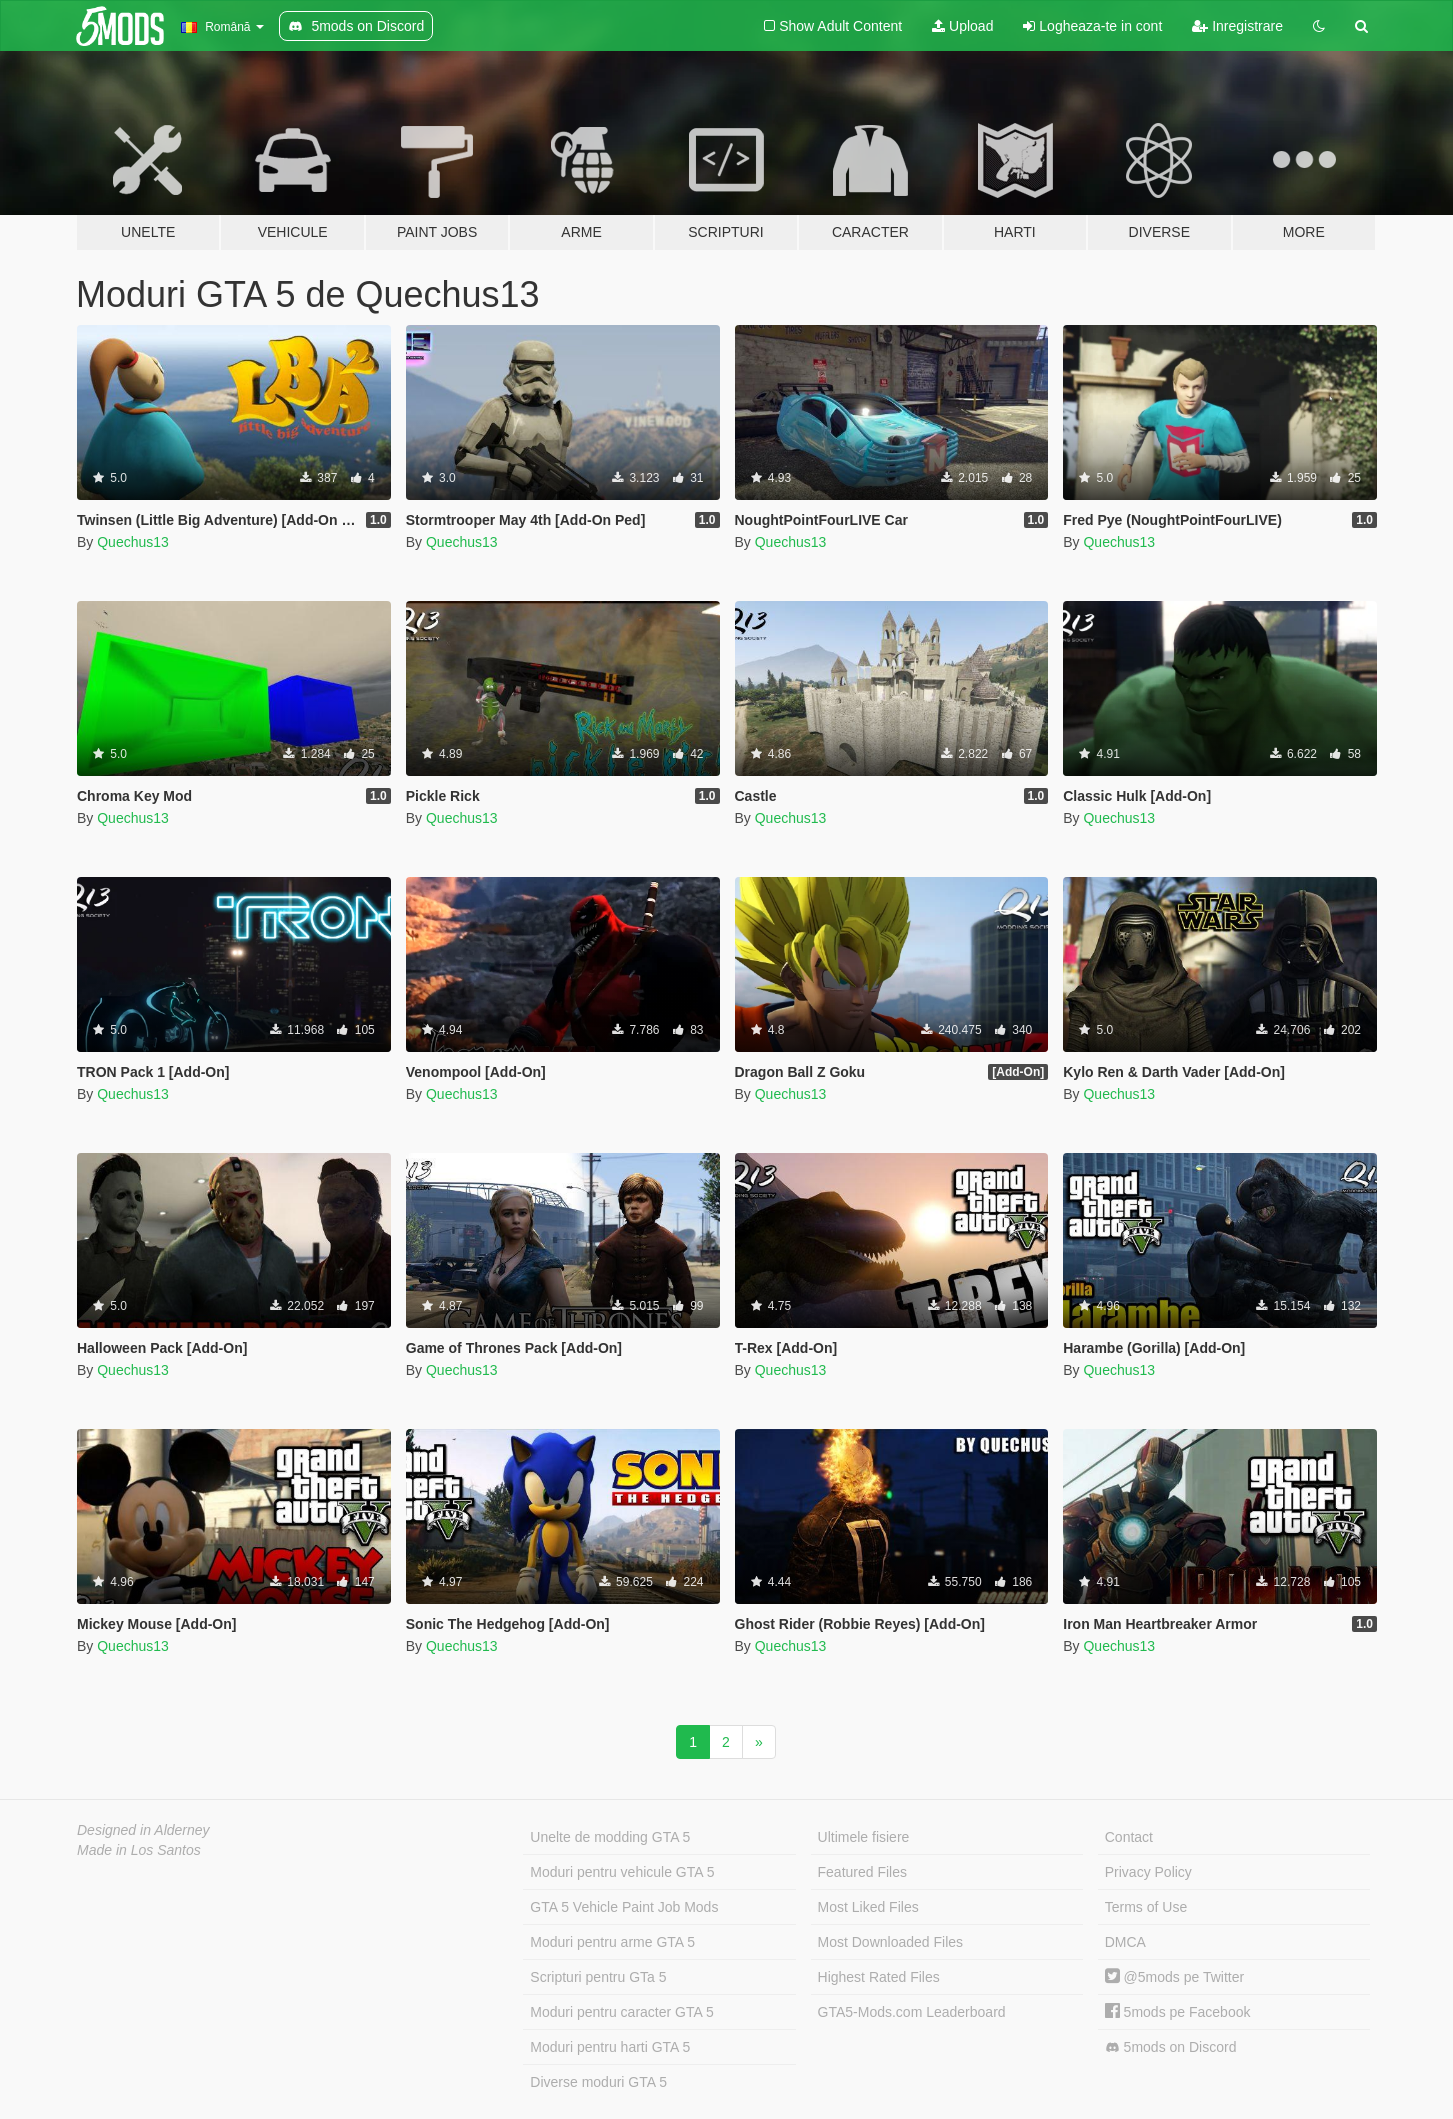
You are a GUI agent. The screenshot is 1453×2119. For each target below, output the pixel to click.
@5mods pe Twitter (1174, 1977)
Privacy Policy (1148, 1872)
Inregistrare (1237, 26)
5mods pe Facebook (1178, 2012)
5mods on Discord (1171, 2047)
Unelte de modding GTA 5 (610, 1837)
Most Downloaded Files (891, 1942)
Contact (1129, 1837)
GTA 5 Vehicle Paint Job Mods (624, 1907)
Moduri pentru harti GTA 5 (610, 2047)
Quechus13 (133, 542)
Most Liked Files (868, 1907)
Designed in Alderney (143, 1830)
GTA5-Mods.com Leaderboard (912, 2012)
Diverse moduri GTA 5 (598, 2082)
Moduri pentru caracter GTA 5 (621, 2012)
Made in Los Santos (139, 1850)
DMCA (1125, 1942)
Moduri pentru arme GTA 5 (612, 1942)
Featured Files (862, 1872)
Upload (962, 26)
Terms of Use (1146, 1907)
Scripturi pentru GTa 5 (598, 1977)
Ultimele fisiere (864, 1837)
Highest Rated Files (879, 1977)
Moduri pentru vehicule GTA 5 (622, 1872)
